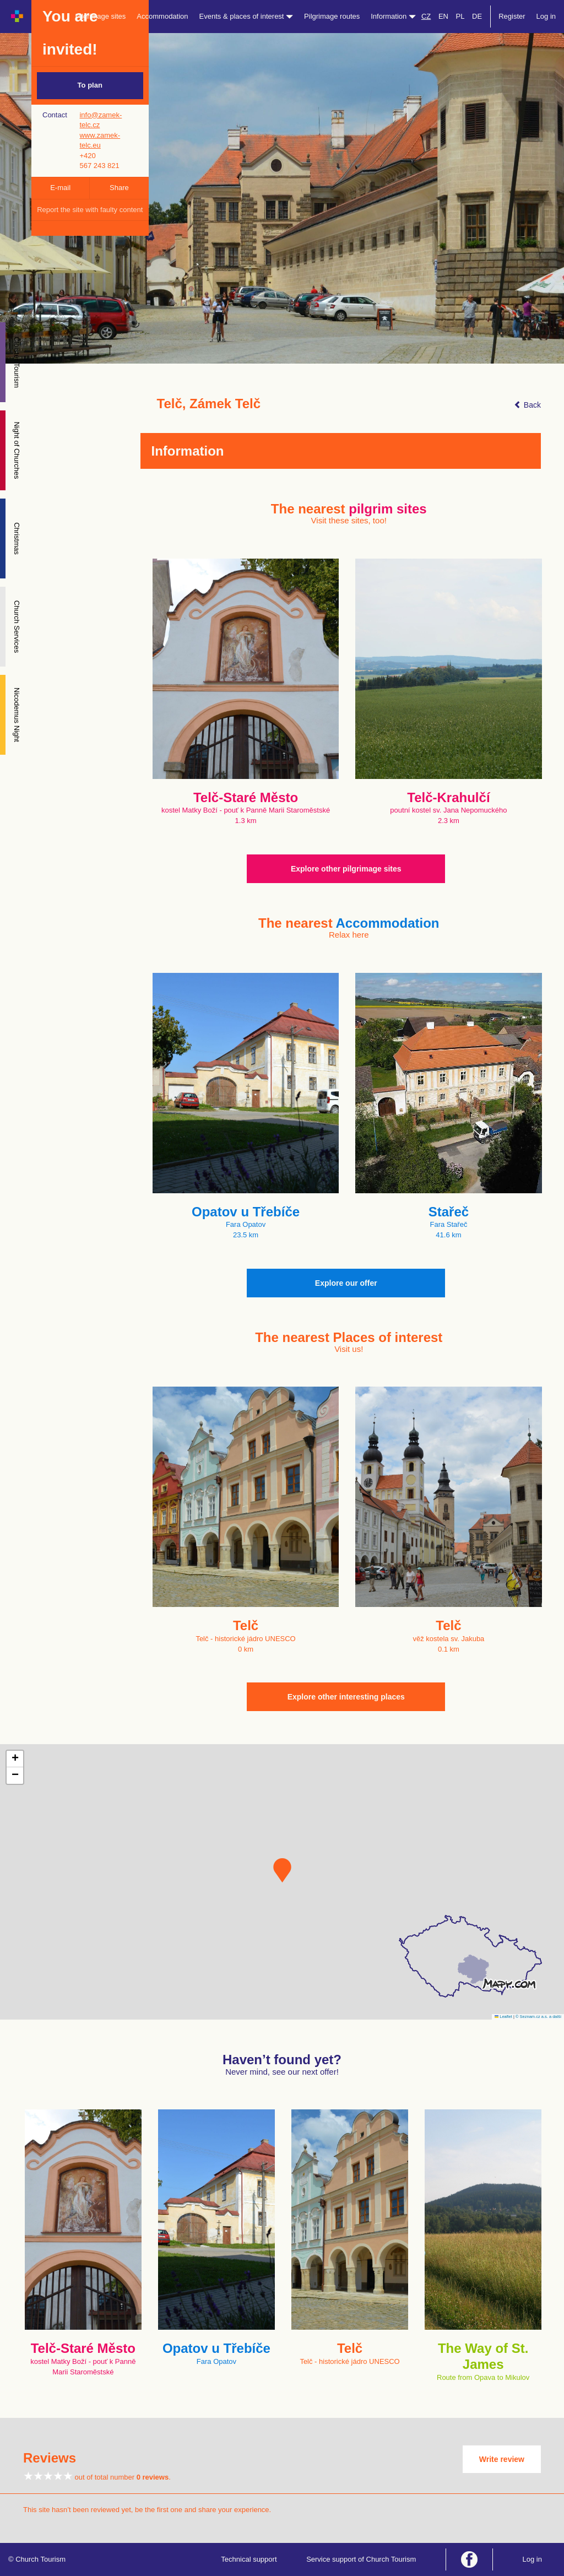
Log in (546, 16)
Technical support (248, 2559)
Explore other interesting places (346, 1696)
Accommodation (162, 16)
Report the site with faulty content (90, 209)
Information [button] (393, 16)
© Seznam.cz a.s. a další (538, 2016)
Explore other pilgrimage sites (346, 868)
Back (527, 405)
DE (477, 16)
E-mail (60, 187)
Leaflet (503, 2016)
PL (460, 16)
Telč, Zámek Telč (209, 404)
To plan (90, 85)
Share (119, 187)
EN (443, 16)
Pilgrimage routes (332, 16)
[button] (282, 1870)
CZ (426, 16)
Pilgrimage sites (100, 16)
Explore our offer (346, 1283)
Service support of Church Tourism (361, 2559)
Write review (501, 2459)
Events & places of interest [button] (246, 16)
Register (511, 16)
